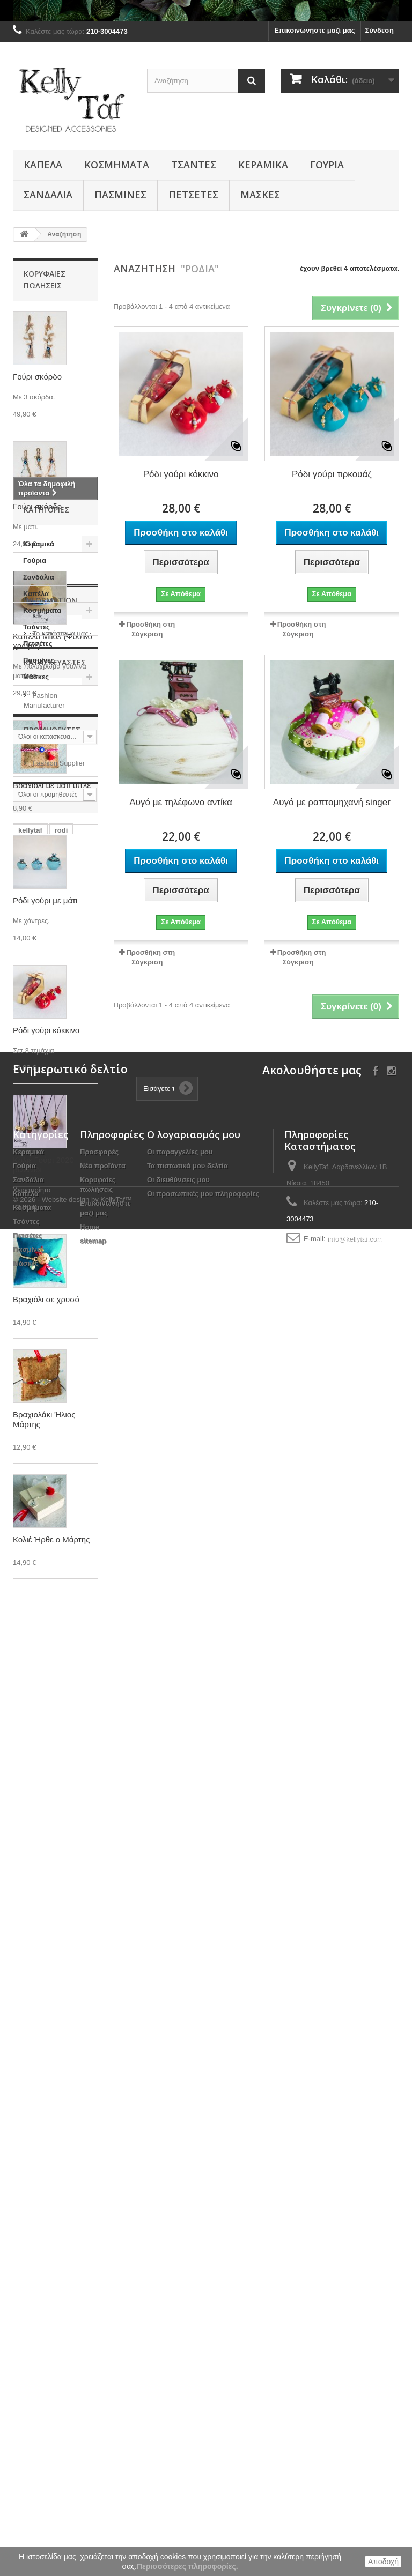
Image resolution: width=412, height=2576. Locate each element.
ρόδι (25, 2196)
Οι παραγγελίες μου (179, 2397)
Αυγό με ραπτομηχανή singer (332, 802)
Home (89, 2472)
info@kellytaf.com (354, 2484)
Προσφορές (99, 2397)
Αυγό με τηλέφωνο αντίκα (180, 802)
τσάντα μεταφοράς (48, 2244)
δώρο (27, 2180)
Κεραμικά (263, 164)
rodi (61, 2164)
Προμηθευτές (52, 2031)
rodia (26, 2228)
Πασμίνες (120, 194)
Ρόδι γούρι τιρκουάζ (332, 474)
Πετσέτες (193, 194)
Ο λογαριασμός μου (193, 2379)
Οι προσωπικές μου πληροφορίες (203, 2438)
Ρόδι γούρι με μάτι (45, 900)
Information (50, 1853)
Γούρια (327, 164)
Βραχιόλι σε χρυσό (46, 1299)
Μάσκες (260, 194)
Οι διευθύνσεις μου (178, 2425)
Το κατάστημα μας (60, 1882)
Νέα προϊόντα (103, 2411)
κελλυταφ (60, 2196)
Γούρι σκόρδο (37, 376)
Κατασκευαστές (55, 1922)
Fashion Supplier (58, 2061)
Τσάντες (193, 164)
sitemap (93, 2486)
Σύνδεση (379, 30)
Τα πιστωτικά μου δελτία (187, 2411)
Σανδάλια (48, 194)
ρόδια (58, 2180)
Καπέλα (43, 164)
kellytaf (30, 2164)
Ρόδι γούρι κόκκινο (46, 1030)
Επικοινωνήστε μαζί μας (314, 30)
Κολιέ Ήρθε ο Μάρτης (51, 1539)
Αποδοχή (383, 2561)
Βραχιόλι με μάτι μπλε (52, 785)
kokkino (69, 2212)
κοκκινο (31, 2212)
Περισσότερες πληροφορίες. (187, 2566)
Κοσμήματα (116, 164)
